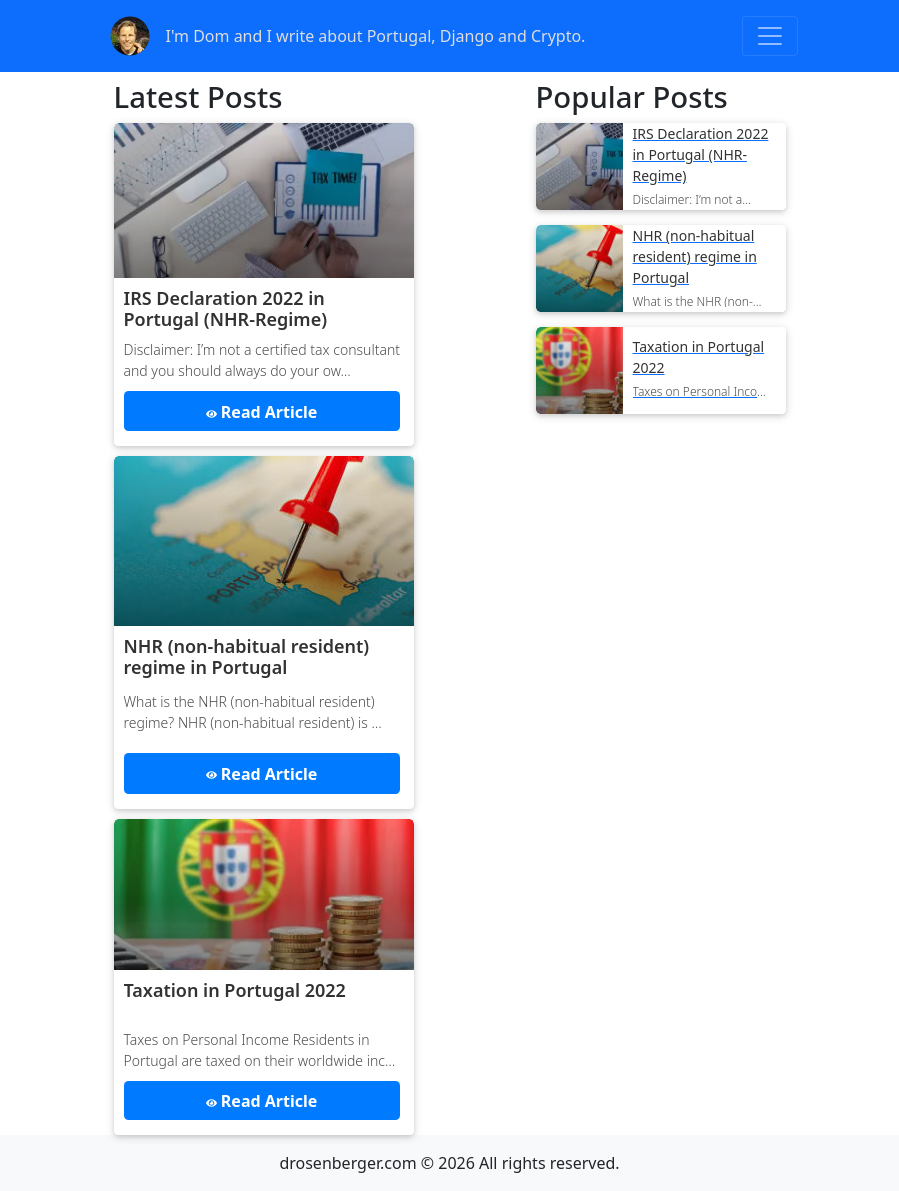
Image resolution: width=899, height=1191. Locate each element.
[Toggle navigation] (770, 36)
